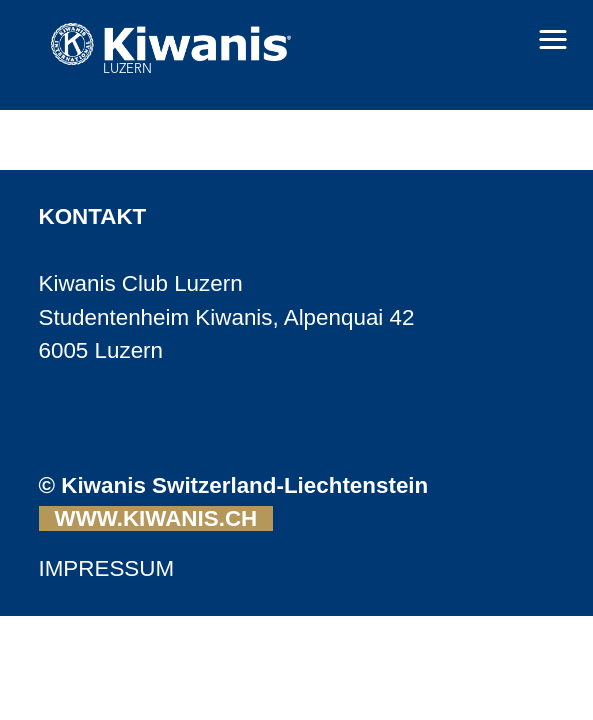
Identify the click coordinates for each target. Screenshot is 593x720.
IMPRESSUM (107, 568)
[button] (553, 40)
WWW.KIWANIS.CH (156, 518)
